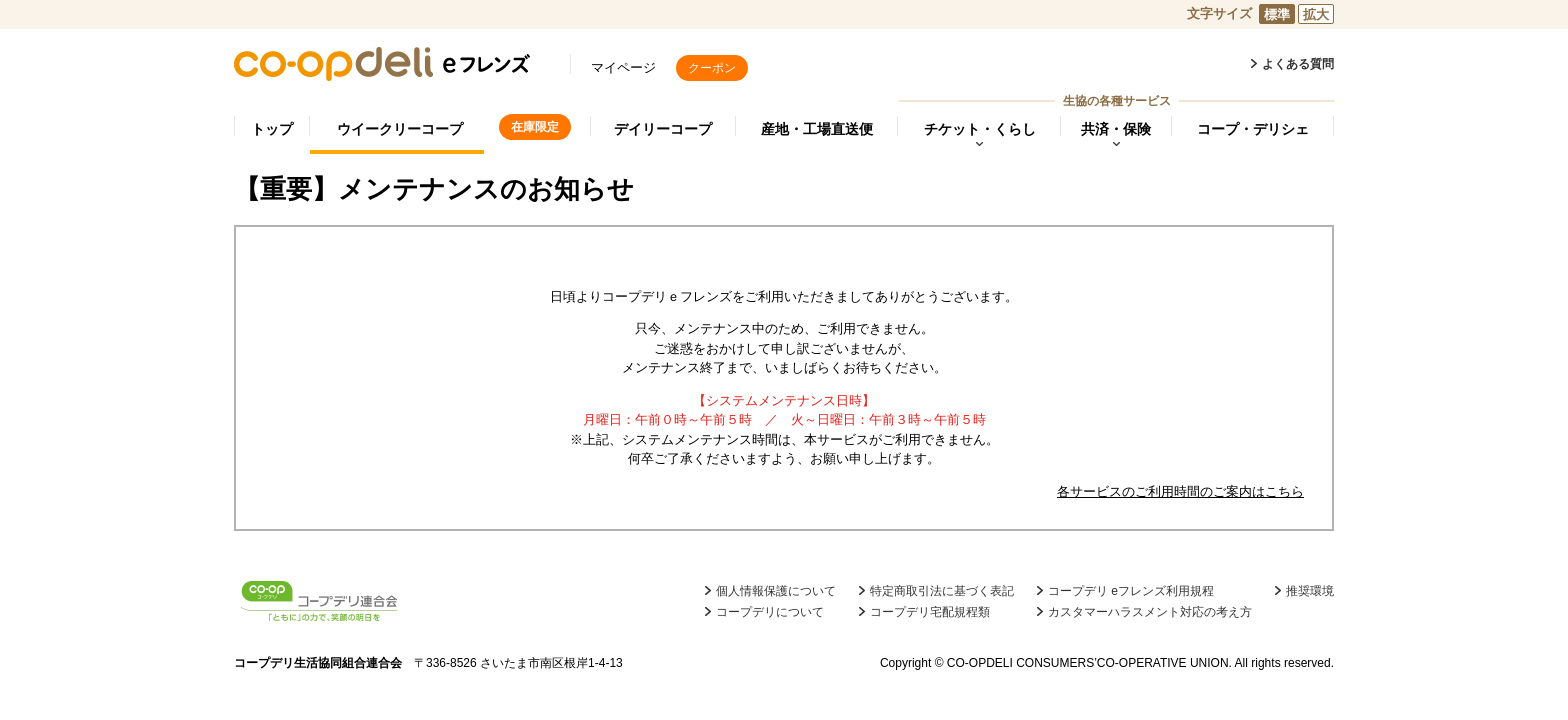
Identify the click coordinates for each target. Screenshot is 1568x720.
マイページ (623, 67)
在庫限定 (535, 127)
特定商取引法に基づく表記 (942, 591)
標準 (1277, 14)
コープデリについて (770, 612)
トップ (272, 129)
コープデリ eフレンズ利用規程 (1131, 591)
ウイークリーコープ (400, 129)
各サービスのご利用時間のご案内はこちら (1180, 491)
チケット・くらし (980, 129)
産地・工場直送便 (817, 129)
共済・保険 (1116, 129)
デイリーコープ (663, 129)
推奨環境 (1310, 591)
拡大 (1316, 14)
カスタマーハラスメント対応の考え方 (1150, 612)
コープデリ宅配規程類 (930, 612)
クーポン (712, 68)
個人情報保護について (776, 591)
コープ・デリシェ (1253, 129)
